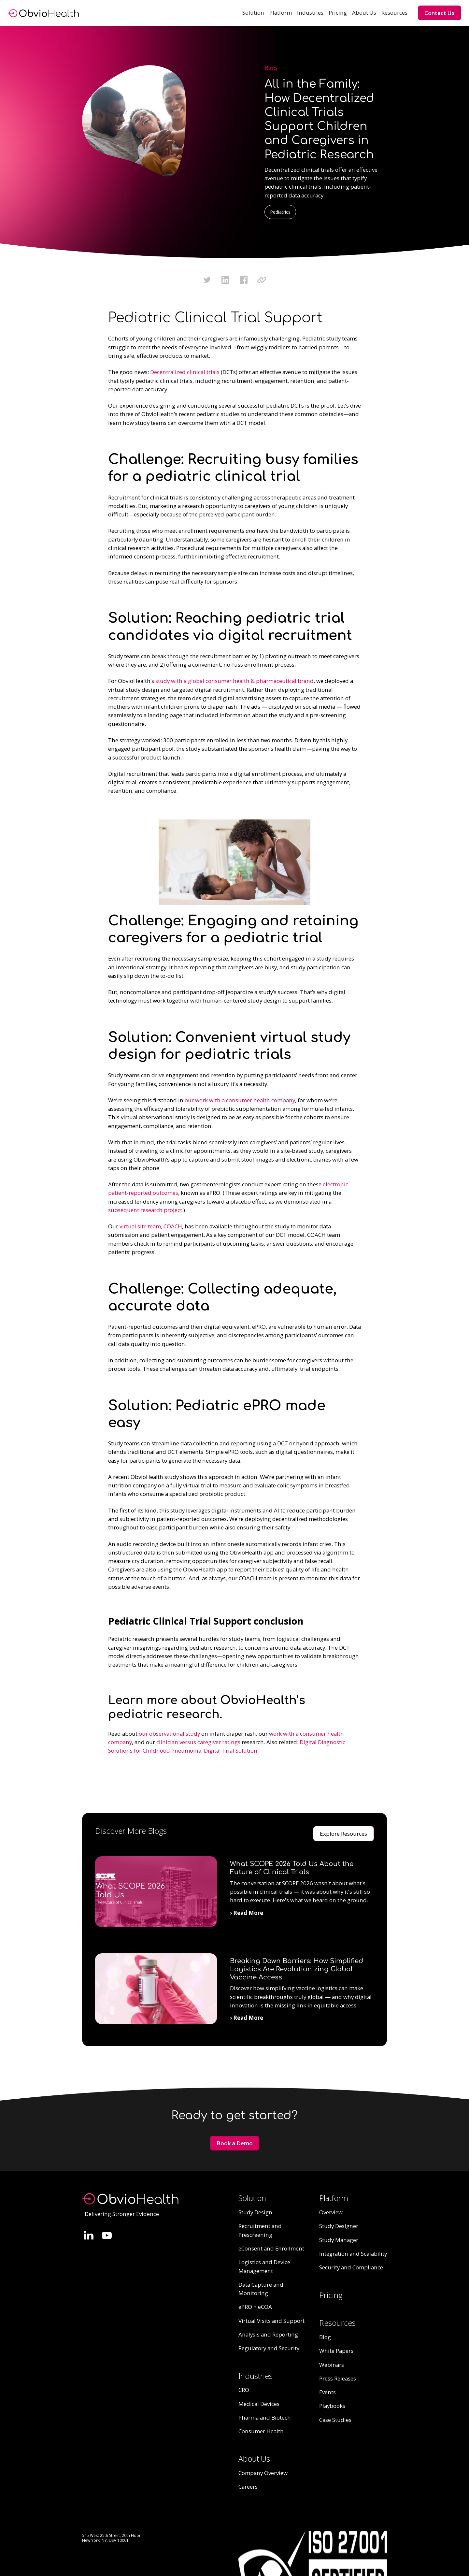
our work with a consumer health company (240, 1100)
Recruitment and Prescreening (260, 2230)
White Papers (336, 2350)
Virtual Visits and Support (271, 2320)
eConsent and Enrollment (271, 2248)
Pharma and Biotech (264, 2417)
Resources (394, 12)
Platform (280, 12)
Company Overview (263, 2473)
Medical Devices (258, 2404)
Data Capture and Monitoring (260, 2289)
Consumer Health (261, 2431)
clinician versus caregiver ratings (198, 1742)
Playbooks (332, 2406)
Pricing (338, 12)
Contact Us (439, 13)
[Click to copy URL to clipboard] (262, 280)
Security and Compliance (351, 2267)
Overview (331, 2212)
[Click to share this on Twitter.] (207, 280)
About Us (364, 12)
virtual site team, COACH (151, 1226)
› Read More (246, 1913)
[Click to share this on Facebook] (243, 280)
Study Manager (338, 2240)
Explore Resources (343, 1833)
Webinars (331, 2364)
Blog (325, 2337)
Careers (248, 2486)
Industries (310, 12)
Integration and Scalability (353, 2253)
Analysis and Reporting (268, 2334)
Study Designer (338, 2226)
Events (327, 2392)
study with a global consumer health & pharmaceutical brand (234, 681)
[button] (253, 12)
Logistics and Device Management (264, 2266)
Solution (253, 12)
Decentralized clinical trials (185, 372)
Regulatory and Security (268, 2348)
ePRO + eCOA (255, 2306)
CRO (243, 2390)
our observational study (169, 1733)
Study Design (255, 2212)
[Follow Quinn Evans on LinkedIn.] (88, 2235)
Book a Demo (235, 2143)
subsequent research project (145, 1210)
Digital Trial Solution (230, 1750)
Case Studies (335, 2420)
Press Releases (337, 2378)
